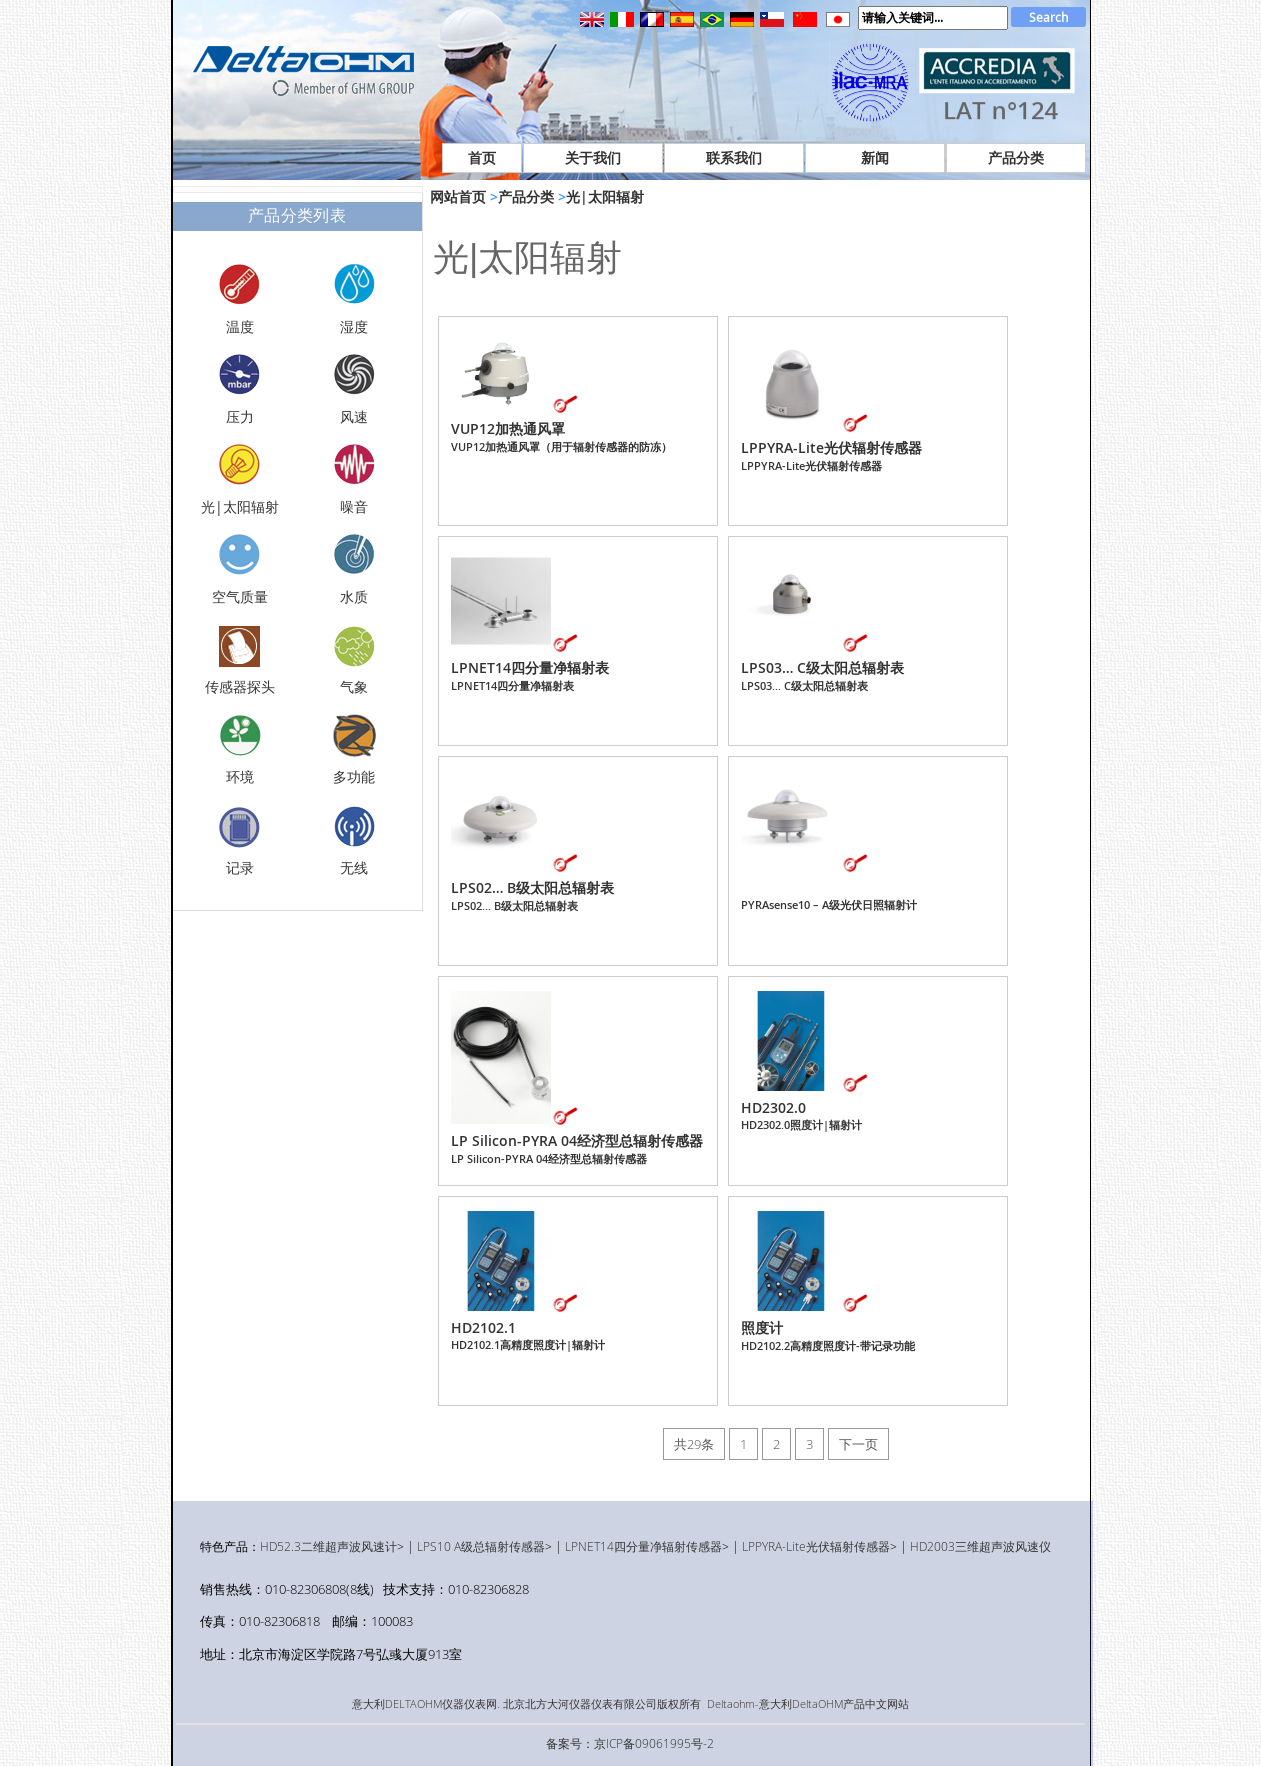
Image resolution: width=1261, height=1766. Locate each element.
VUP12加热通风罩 (561, 436)
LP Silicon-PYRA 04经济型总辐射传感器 (577, 1148)
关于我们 (593, 157)
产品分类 (1016, 157)
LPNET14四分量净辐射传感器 (643, 1546)
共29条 (694, 1444)
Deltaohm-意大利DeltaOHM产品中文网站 (808, 1704)
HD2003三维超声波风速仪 (980, 1546)
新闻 (875, 157)
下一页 (858, 1444)
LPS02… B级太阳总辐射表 (532, 895)
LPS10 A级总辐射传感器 (481, 1546)
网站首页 (458, 196)
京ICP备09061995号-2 (654, 1743)
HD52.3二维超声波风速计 (328, 1546)
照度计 (828, 1335)
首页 (482, 157)
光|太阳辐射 (605, 196)
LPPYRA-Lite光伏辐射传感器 (831, 455)
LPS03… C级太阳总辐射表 (822, 675)
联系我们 (734, 157)
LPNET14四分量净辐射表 (530, 675)
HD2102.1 (528, 1335)
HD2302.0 (801, 1115)
